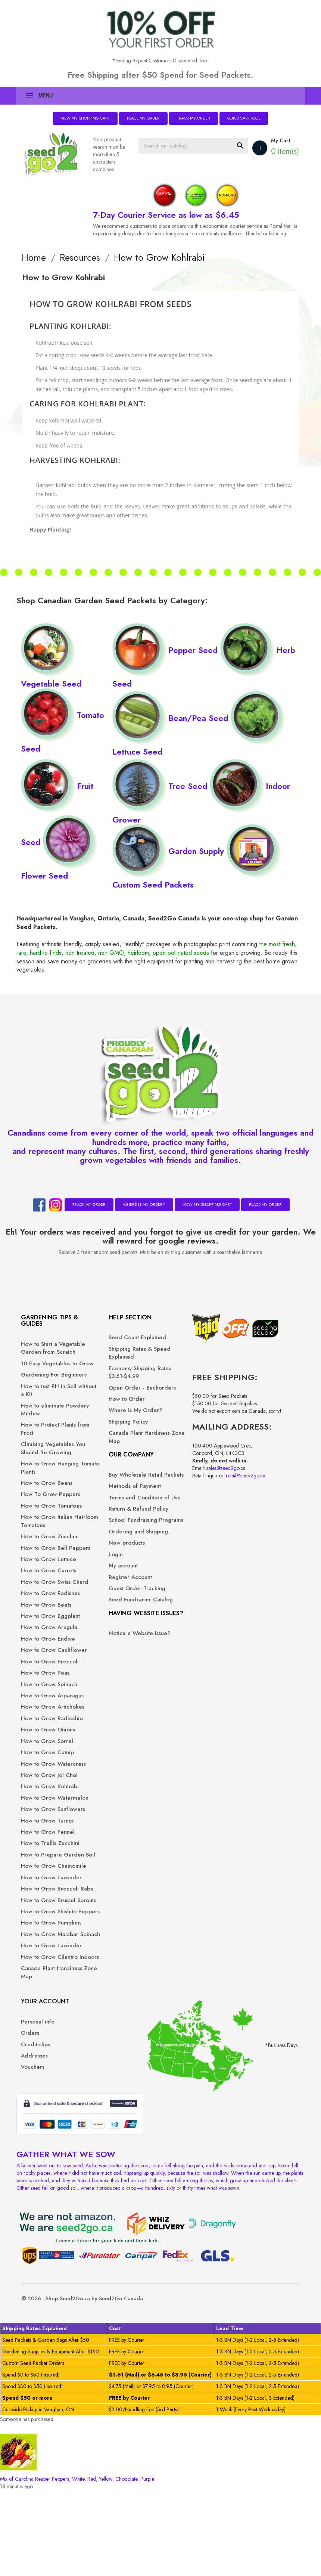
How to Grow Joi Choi (54, 1895)
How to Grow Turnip (52, 1957)
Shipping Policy (115, 1430)
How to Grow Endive (53, 1719)
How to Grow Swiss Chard (51, 1642)
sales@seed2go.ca (194, 1487)
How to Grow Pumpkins (43, 2111)
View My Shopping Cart (85, 118)
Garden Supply (169, 844)
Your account (190, 1317)
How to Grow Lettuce (53, 1615)
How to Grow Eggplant (43, 1692)
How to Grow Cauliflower (43, 1734)
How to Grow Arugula (54, 1707)
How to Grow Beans (52, 1515)
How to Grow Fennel (53, 1968)
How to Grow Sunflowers (43, 1941)
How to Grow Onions (53, 1842)
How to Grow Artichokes (43, 1807)
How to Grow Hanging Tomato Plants (55, 1500)
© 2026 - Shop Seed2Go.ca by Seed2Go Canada (86, 2384)
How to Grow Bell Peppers (49, 1600)
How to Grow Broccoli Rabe (55, 2053)
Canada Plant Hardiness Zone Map (53, 2188)
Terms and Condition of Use (123, 1517)
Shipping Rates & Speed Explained (118, 1353)
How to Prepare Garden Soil (46, 1995)
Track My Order (194, 118)
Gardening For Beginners (45, 1395)
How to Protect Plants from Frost (53, 1453)
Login (103, 1602)
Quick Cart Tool (244, 118)
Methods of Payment (122, 1502)
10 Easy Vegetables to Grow (54, 1375)
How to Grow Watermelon (43, 1922)
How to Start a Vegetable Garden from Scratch (50, 1352)
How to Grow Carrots (53, 1627)
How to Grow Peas (50, 1761)
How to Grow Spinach (54, 1772)
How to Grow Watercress (43, 1880)
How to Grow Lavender (43, 2033)
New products (114, 1591)
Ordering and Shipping (114, 1575)
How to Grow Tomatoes (43, 1550)
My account (110, 1613)
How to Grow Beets (51, 1677)
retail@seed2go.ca (214, 1494)
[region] (160, 2450)
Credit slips (180, 1360)
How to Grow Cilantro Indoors (54, 2169)
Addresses (179, 1371)
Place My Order (143, 118)
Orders (175, 1349)
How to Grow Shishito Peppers (54, 2091)
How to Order (114, 1407)
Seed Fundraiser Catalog (117, 1652)
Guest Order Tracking (124, 1636)
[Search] (201, 144)
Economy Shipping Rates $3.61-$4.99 (119, 1372)
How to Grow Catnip (52, 1864)
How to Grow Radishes (43, 1661)
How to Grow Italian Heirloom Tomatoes (52, 1569)
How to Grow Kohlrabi (55, 1906)
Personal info (183, 1337)
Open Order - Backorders (114, 1391)
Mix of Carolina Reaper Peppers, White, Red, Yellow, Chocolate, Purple (77, 2565)
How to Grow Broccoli (55, 1749)
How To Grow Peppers (44, 1530)
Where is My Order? (144, 1204)
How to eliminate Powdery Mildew (48, 1434)
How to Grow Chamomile (43, 2014)
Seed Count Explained (125, 1337)
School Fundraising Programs (120, 1556)
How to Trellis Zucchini (55, 1979)
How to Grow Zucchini (55, 1584)
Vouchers (178, 1383)
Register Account (118, 1625)
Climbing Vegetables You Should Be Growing (52, 1476)
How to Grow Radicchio (43, 1826)
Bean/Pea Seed (172, 711)
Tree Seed (161, 779)
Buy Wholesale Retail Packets (123, 1487)
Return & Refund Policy (117, 1537)
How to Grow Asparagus (43, 1787)
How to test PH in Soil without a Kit (54, 1414)
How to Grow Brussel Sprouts (53, 2072)
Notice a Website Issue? (118, 1700)
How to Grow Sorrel (52, 1853)
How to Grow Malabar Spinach (55, 2130)
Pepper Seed (166, 643)
